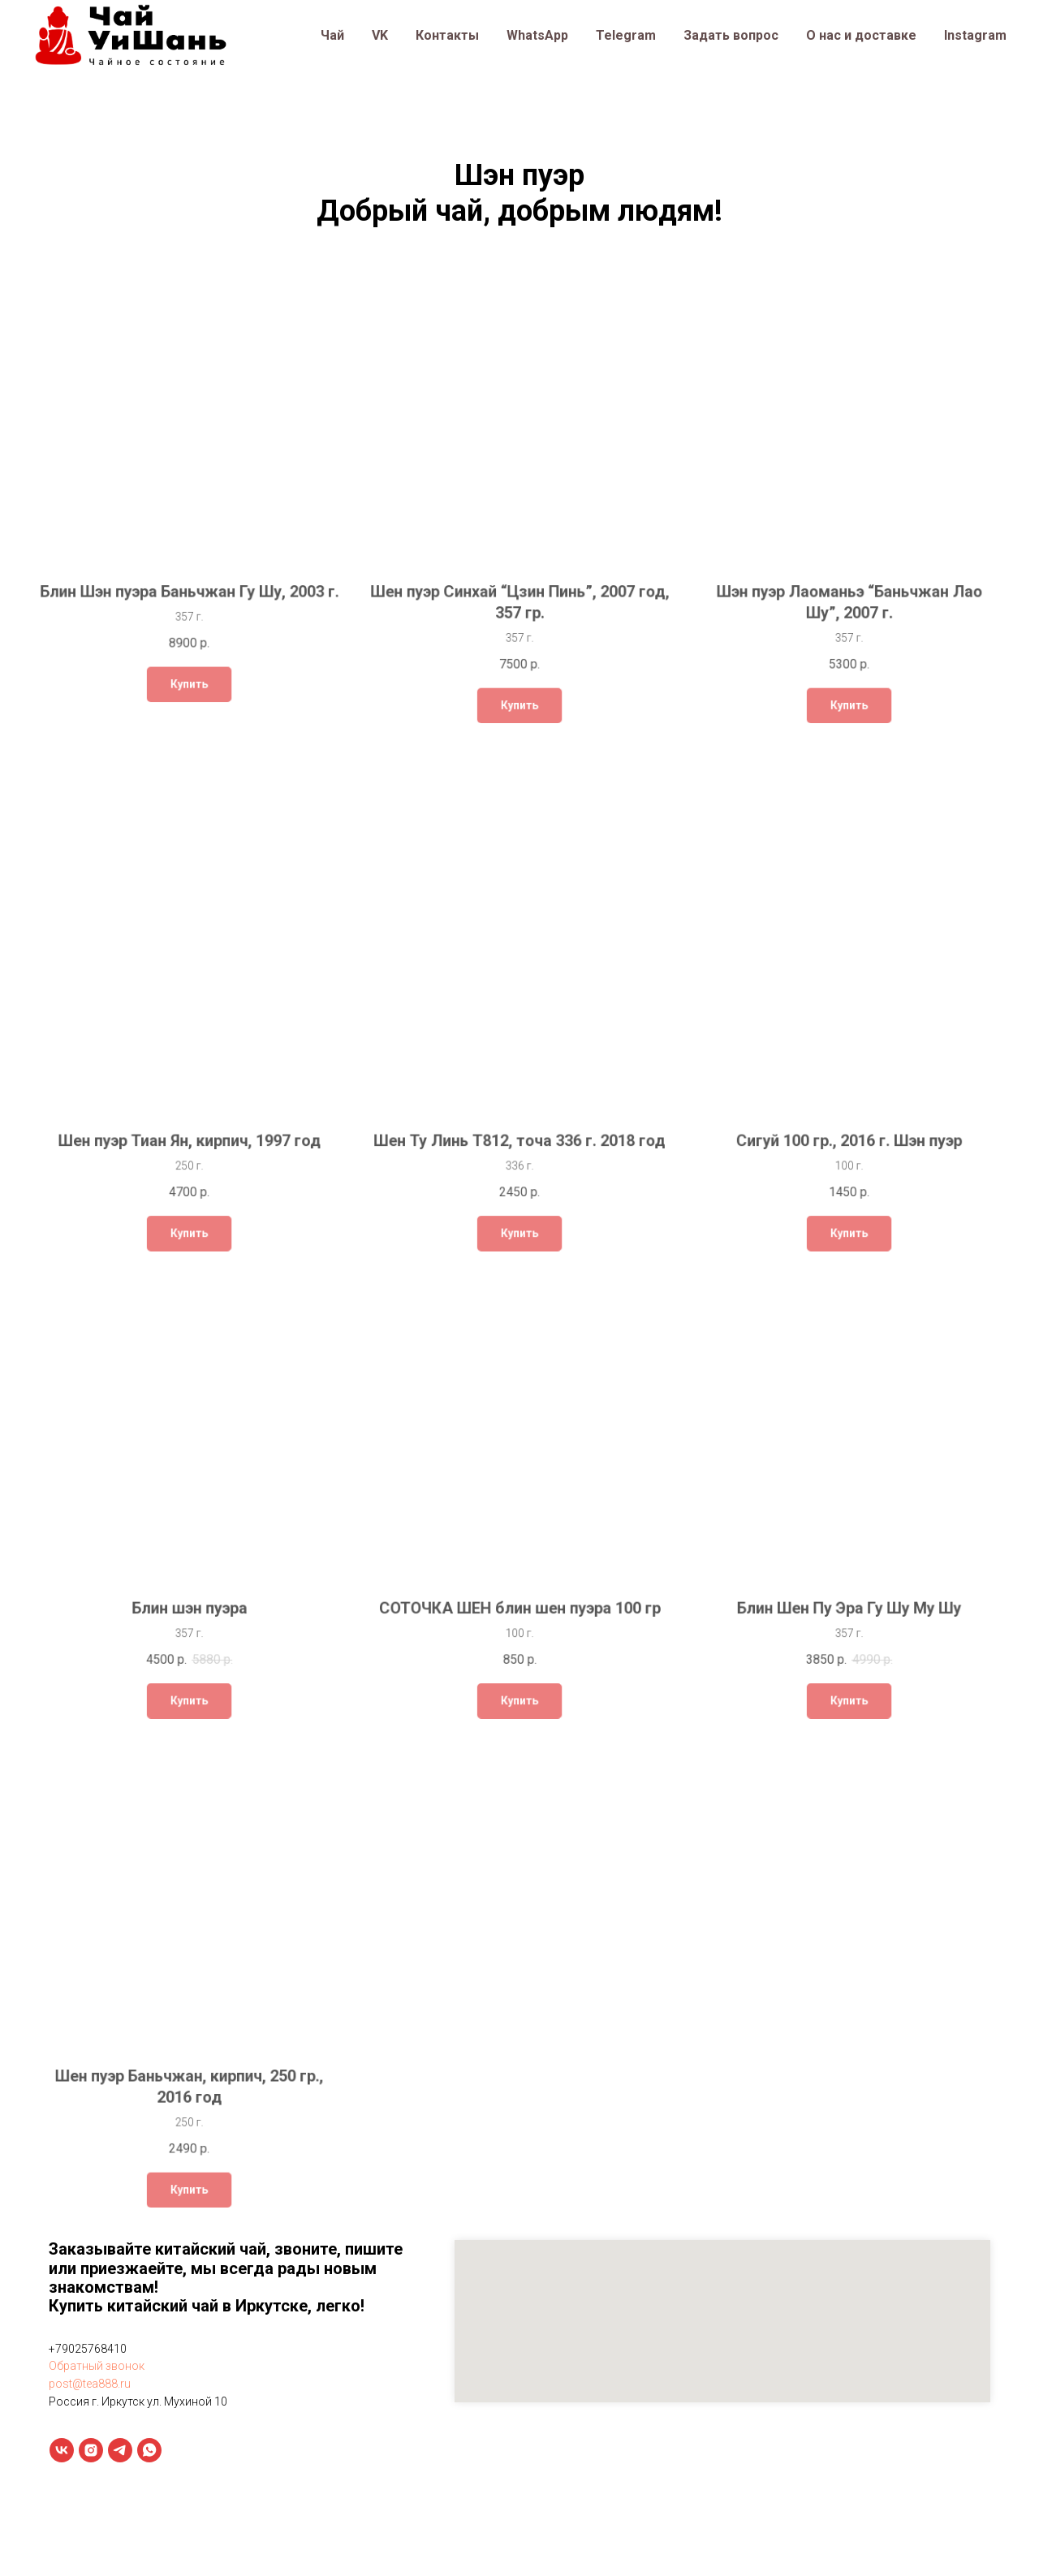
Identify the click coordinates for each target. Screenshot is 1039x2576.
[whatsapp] (149, 2450)
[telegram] (120, 2450)
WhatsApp (537, 35)
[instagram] (91, 2450)
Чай (332, 35)
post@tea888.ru (90, 2383)
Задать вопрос (730, 35)
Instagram (975, 35)
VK (380, 35)
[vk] (62, 2450)
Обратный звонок (96, 2365)
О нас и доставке (861, 35)
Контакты (447, 35)
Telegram (626, 35)
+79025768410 (88, 2348)
